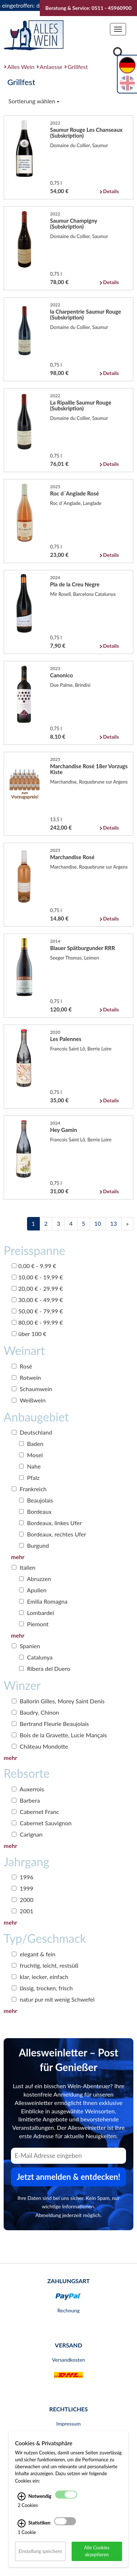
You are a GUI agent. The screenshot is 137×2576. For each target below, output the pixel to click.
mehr (17, 1556)
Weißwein (29, 1400)
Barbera (26, 1800)
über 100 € (29, 1333)
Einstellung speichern (40, 2551)
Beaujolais (36, 1500)
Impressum (68, 2423)
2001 (22, 1910)
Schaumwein (32, 1388)
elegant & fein (34, 1954)
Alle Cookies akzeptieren (97, 2551)
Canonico (61, 675)
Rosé (22, 1366)
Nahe (30, 1466)
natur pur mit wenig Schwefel (53, 1999)
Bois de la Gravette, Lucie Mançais (59, 1734)
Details (111, 191)
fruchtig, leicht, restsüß (45, 1965)
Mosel (31, 1454)
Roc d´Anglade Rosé (74, 493)
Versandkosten (68, 2360)
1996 (22, 1876)
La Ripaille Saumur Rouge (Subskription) (80, 405)
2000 (22, 1899)
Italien (23, 1567)
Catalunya (36, 1657)
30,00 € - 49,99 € (37, 1299)
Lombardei (36, 1612)
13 (113, 1223)
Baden (31, 1443)
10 (97, 1223)
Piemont (34, 1623)
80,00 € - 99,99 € (37, 1322)
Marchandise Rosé (72, 857)
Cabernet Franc (35, 1811)
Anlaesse (51, 66)
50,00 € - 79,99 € (37, 1311)
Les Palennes (65, 1039)
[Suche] (118, 53)
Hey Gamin (63, 1129)
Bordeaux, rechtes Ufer (52, 1534)
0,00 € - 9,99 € (34, 1265)
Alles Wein (21, 66)
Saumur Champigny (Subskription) (73, 223)
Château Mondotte (40, 1746)
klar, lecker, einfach (40, 1976)
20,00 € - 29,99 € (37, 1288)
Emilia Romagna (43, 1601)
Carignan (27, 1834)
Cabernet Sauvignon (42, 1822)
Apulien (32, 1589)
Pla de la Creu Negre (74, 584)
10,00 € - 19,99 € (37, 1277)
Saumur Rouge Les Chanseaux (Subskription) (86, 132)
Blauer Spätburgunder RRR (82, 948)
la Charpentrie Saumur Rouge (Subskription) (85, 314)
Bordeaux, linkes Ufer (50, 1522)
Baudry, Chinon (35, 1712)
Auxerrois (28, 1788)
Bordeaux (35, 1511)
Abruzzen (35, 1578)
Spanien (26, 1645)
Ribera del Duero (44, 1668)
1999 (22, 1888)
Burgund (34, 1545)
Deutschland (32, 1432)
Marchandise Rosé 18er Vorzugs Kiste (89, 769)
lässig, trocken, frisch (42, 1987)
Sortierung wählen (34, 100)
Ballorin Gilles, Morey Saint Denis (58, 1700)
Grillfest (78, 66)
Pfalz (29, 1477)
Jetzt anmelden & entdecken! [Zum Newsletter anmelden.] (69, 2177)
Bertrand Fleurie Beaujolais (50, 1723)
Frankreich (29, 1488)
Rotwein (26, 1377)
